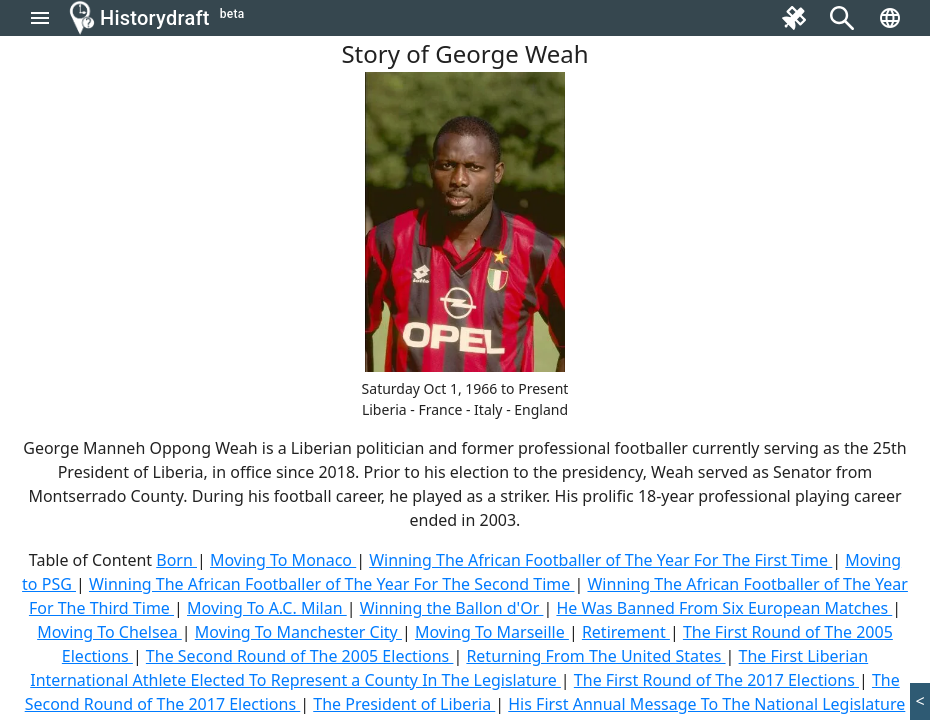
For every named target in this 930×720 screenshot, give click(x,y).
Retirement (626, 632)
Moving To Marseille (492, 632)
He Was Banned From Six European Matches (724, 608)
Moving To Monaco (283, 560)
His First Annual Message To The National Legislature (706, 704)
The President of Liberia (404, 704)
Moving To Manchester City (298, 632)
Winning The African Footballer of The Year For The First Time (600, 560)
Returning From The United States (595, 656)
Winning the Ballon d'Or (452, 608)
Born (176, 560)
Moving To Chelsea (109, 632)
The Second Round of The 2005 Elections (300, 656)
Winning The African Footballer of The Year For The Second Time (332, 584)
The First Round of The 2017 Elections (716, 680)
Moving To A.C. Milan (267, 608)
